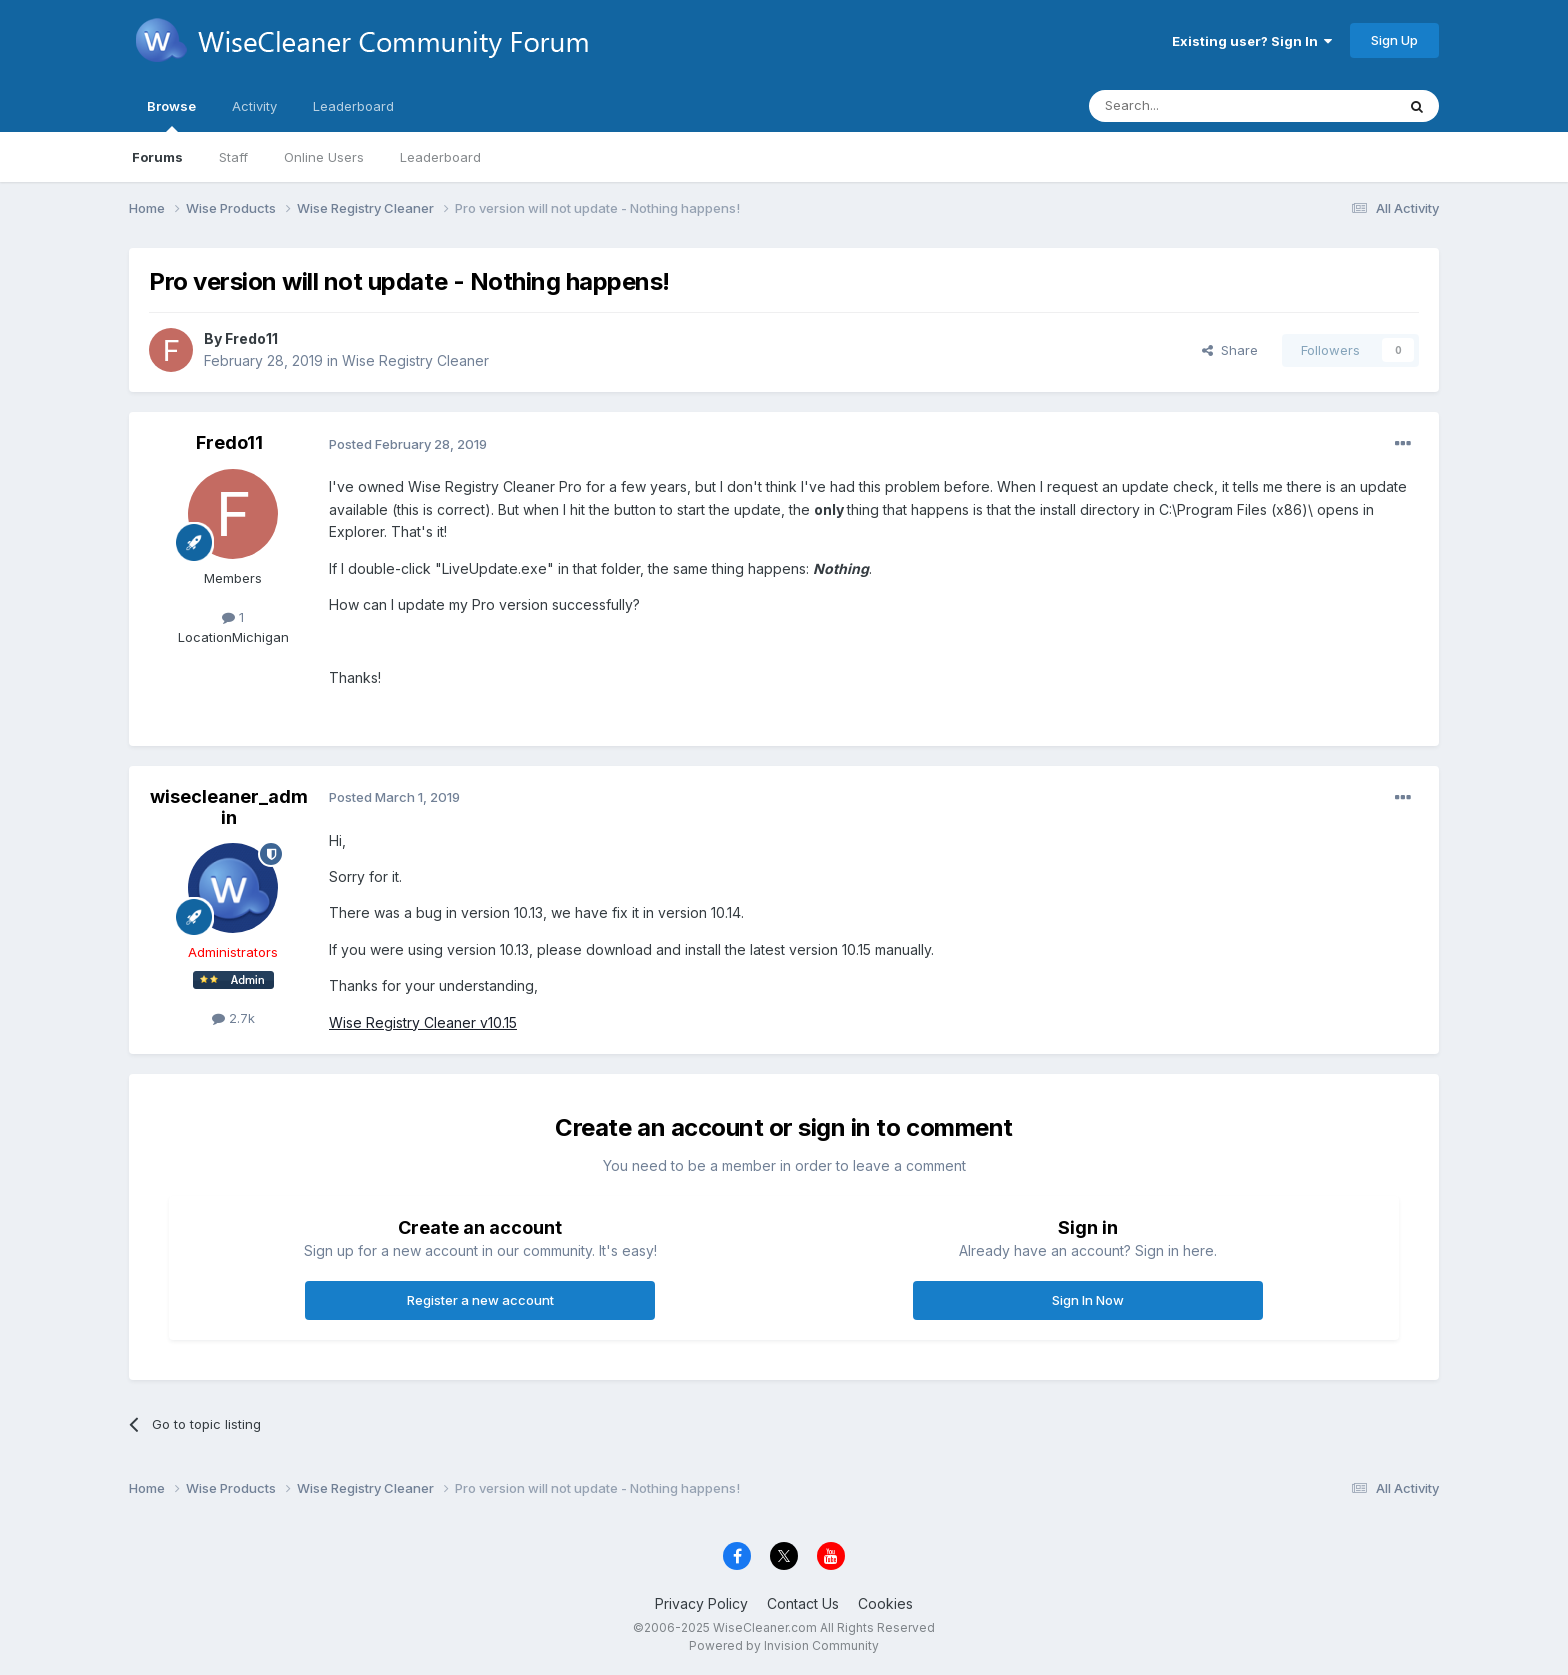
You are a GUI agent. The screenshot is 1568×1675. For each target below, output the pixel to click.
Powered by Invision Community (784, 1645)
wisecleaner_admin (229, 807)
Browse (171, 115)
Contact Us (803, 1603)
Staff (233, 157)
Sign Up (1394, 40)
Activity (254, 106)
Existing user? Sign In (1252, 41)
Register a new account (480, 1300)
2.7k (233, 1018)
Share (1230, 350)
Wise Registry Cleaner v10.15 (423, 1022)
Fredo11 (251, 338)
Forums (157, 157)
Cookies (885, 1603)
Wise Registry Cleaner (415, 360)
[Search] (1191, 106)
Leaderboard (440, 157)
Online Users (324, 157)
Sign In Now (1088, 1300)
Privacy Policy (701, 1603)
